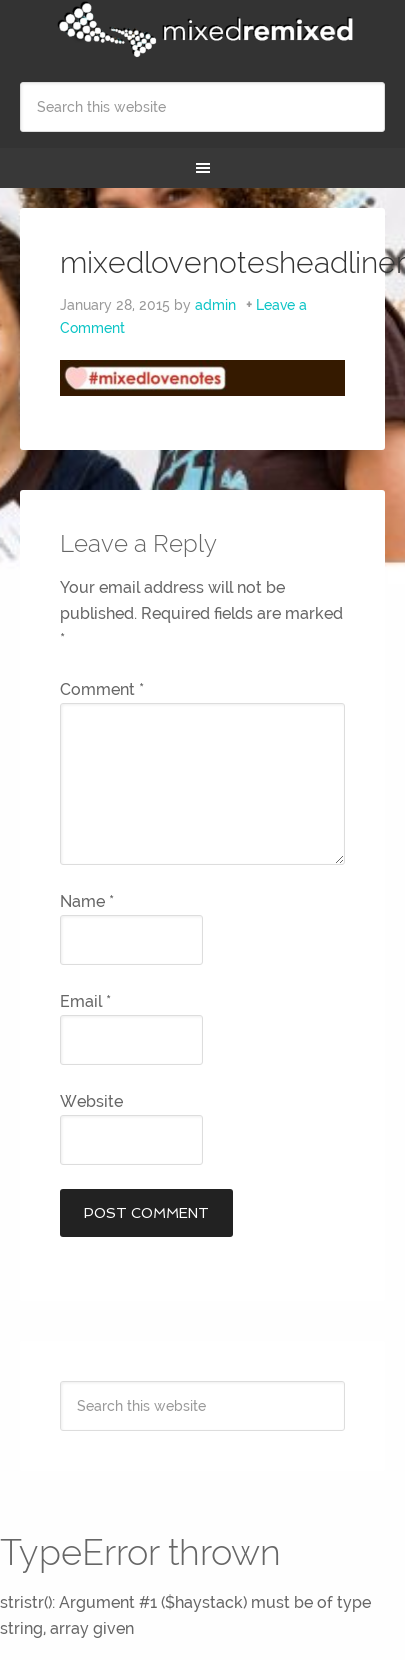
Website (91, 1101)
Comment (102, 689)
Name (87, 901)
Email (85, 1001)
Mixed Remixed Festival (202, 30)
